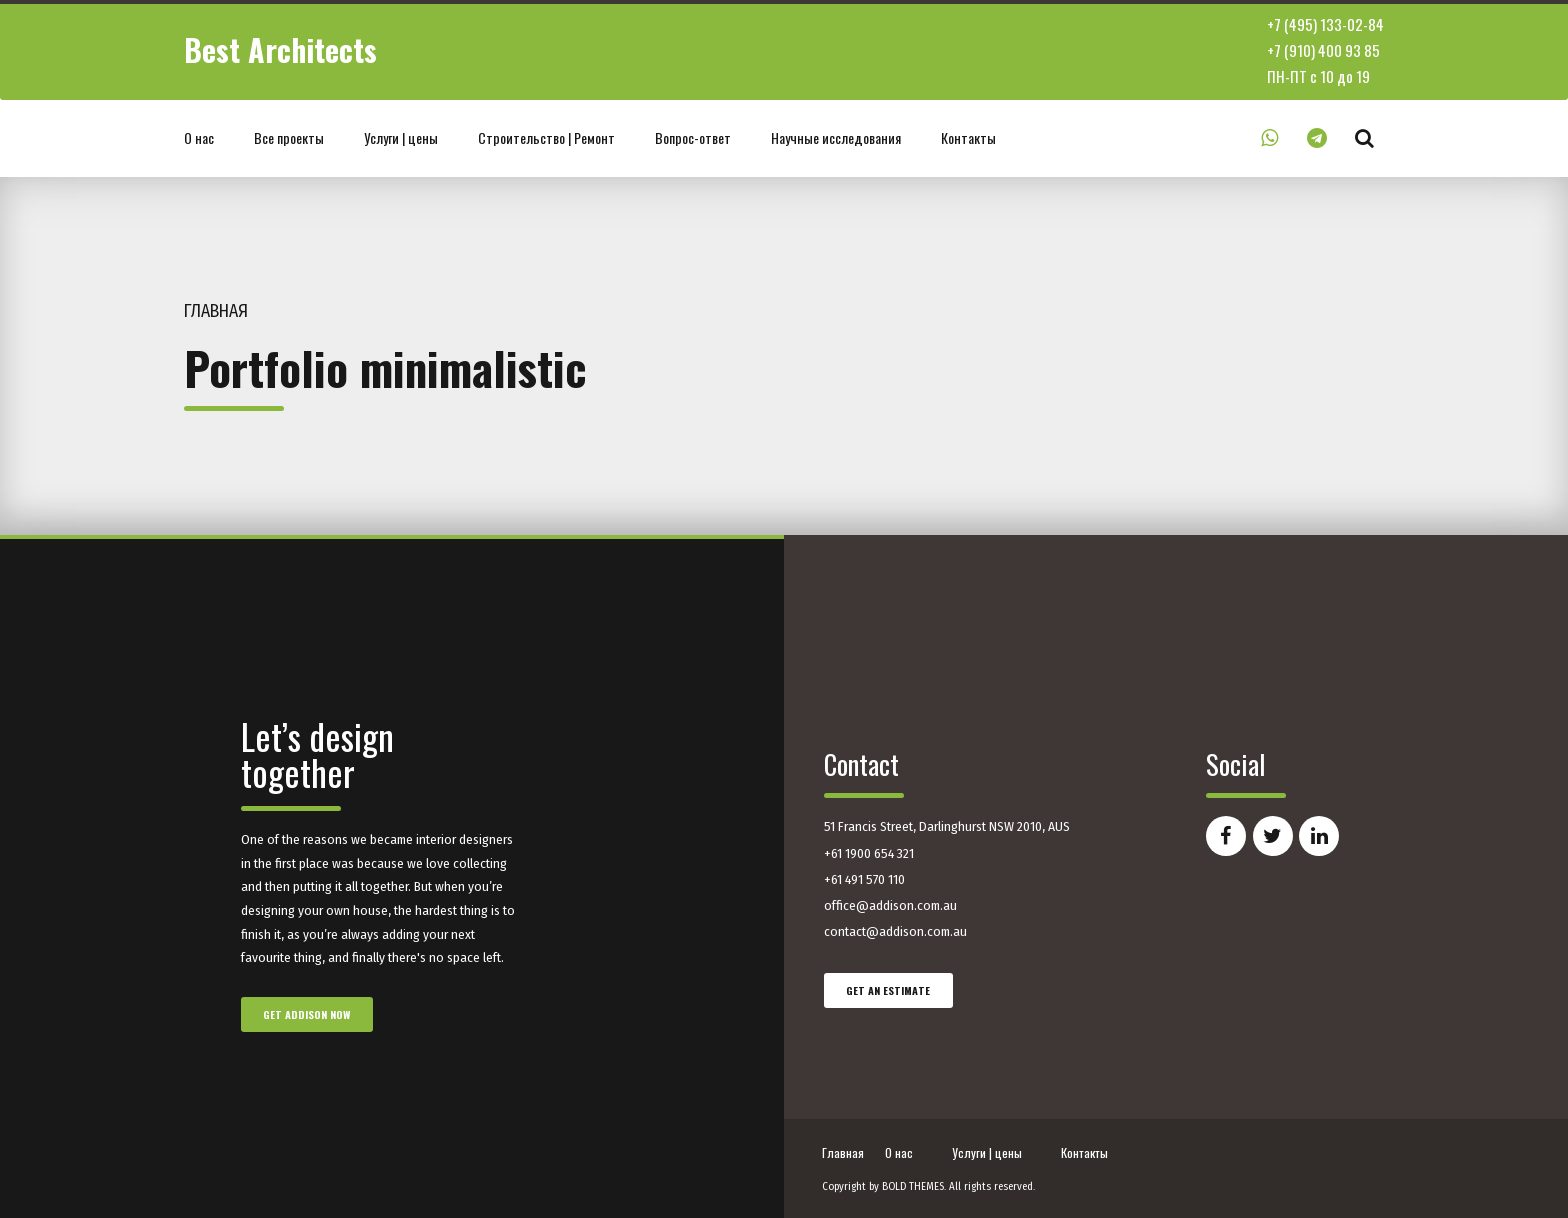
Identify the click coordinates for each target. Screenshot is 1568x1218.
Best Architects (280, 49)
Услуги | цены (401, 137)
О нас (199, 137)
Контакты (968, 137)
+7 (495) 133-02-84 (1325, 24)
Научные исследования (836, 137)
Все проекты (289, 137)
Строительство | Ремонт (546, 137)
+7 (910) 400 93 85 (1323, 50)
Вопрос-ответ (693, 137)
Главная (216, 311)
